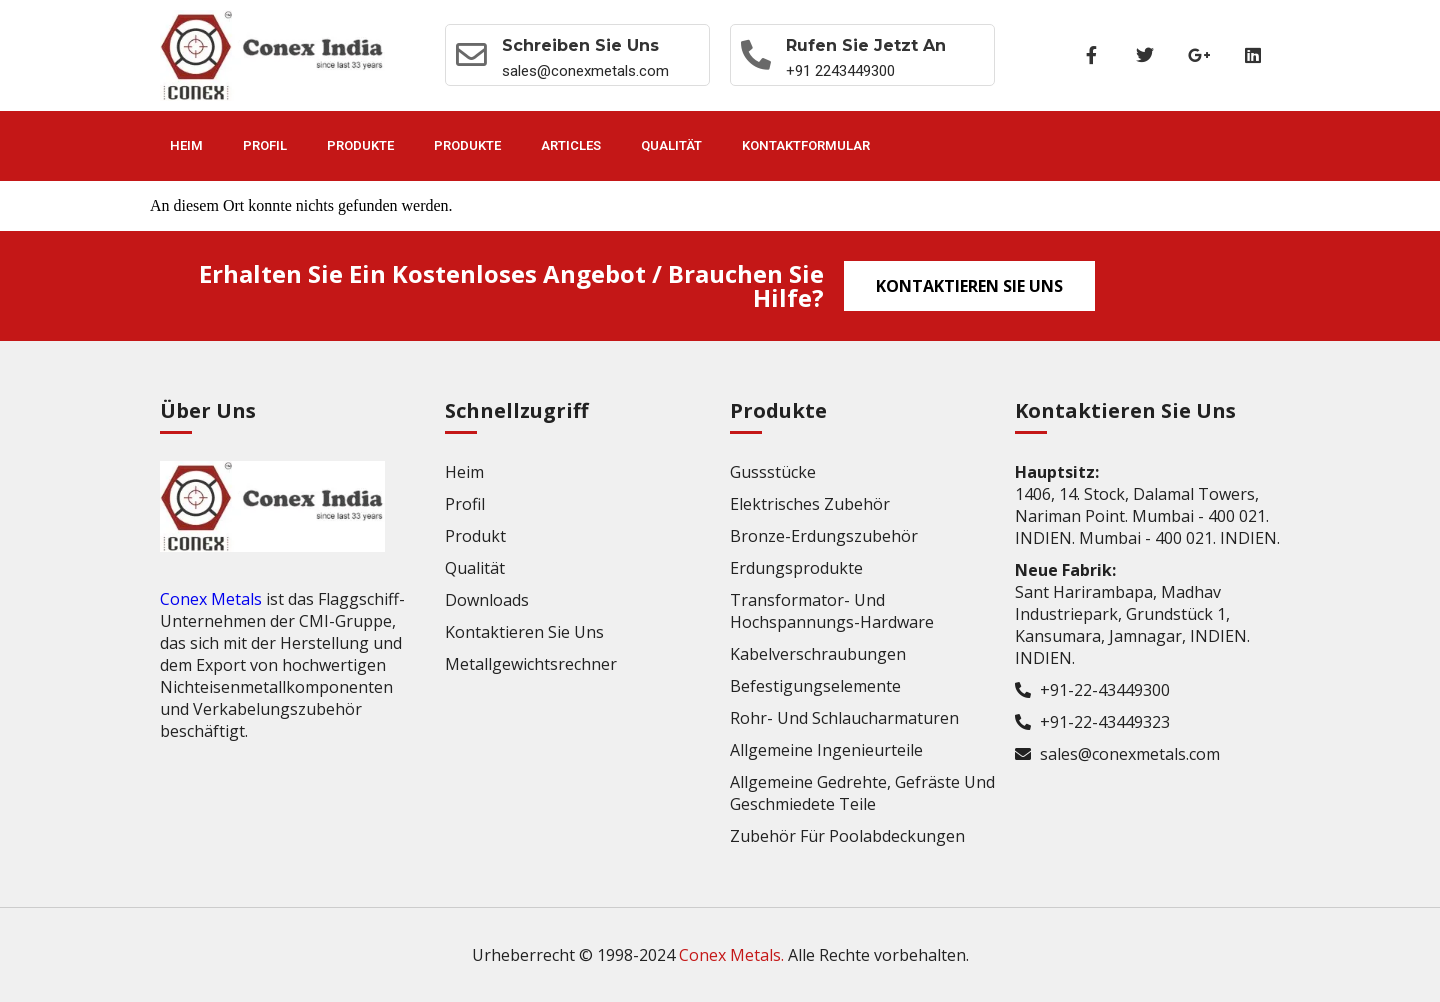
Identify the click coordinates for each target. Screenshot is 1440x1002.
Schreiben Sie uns (581, 45)
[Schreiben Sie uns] (472, 55)
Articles (571, 145)
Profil (265, 145)
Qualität (671, 145)
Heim (186, 145)
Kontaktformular (806, 145)
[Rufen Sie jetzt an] (757, 55)
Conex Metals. (731, 955)
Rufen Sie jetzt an (868, 45)
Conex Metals (211, 599)
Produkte (360, 145)
